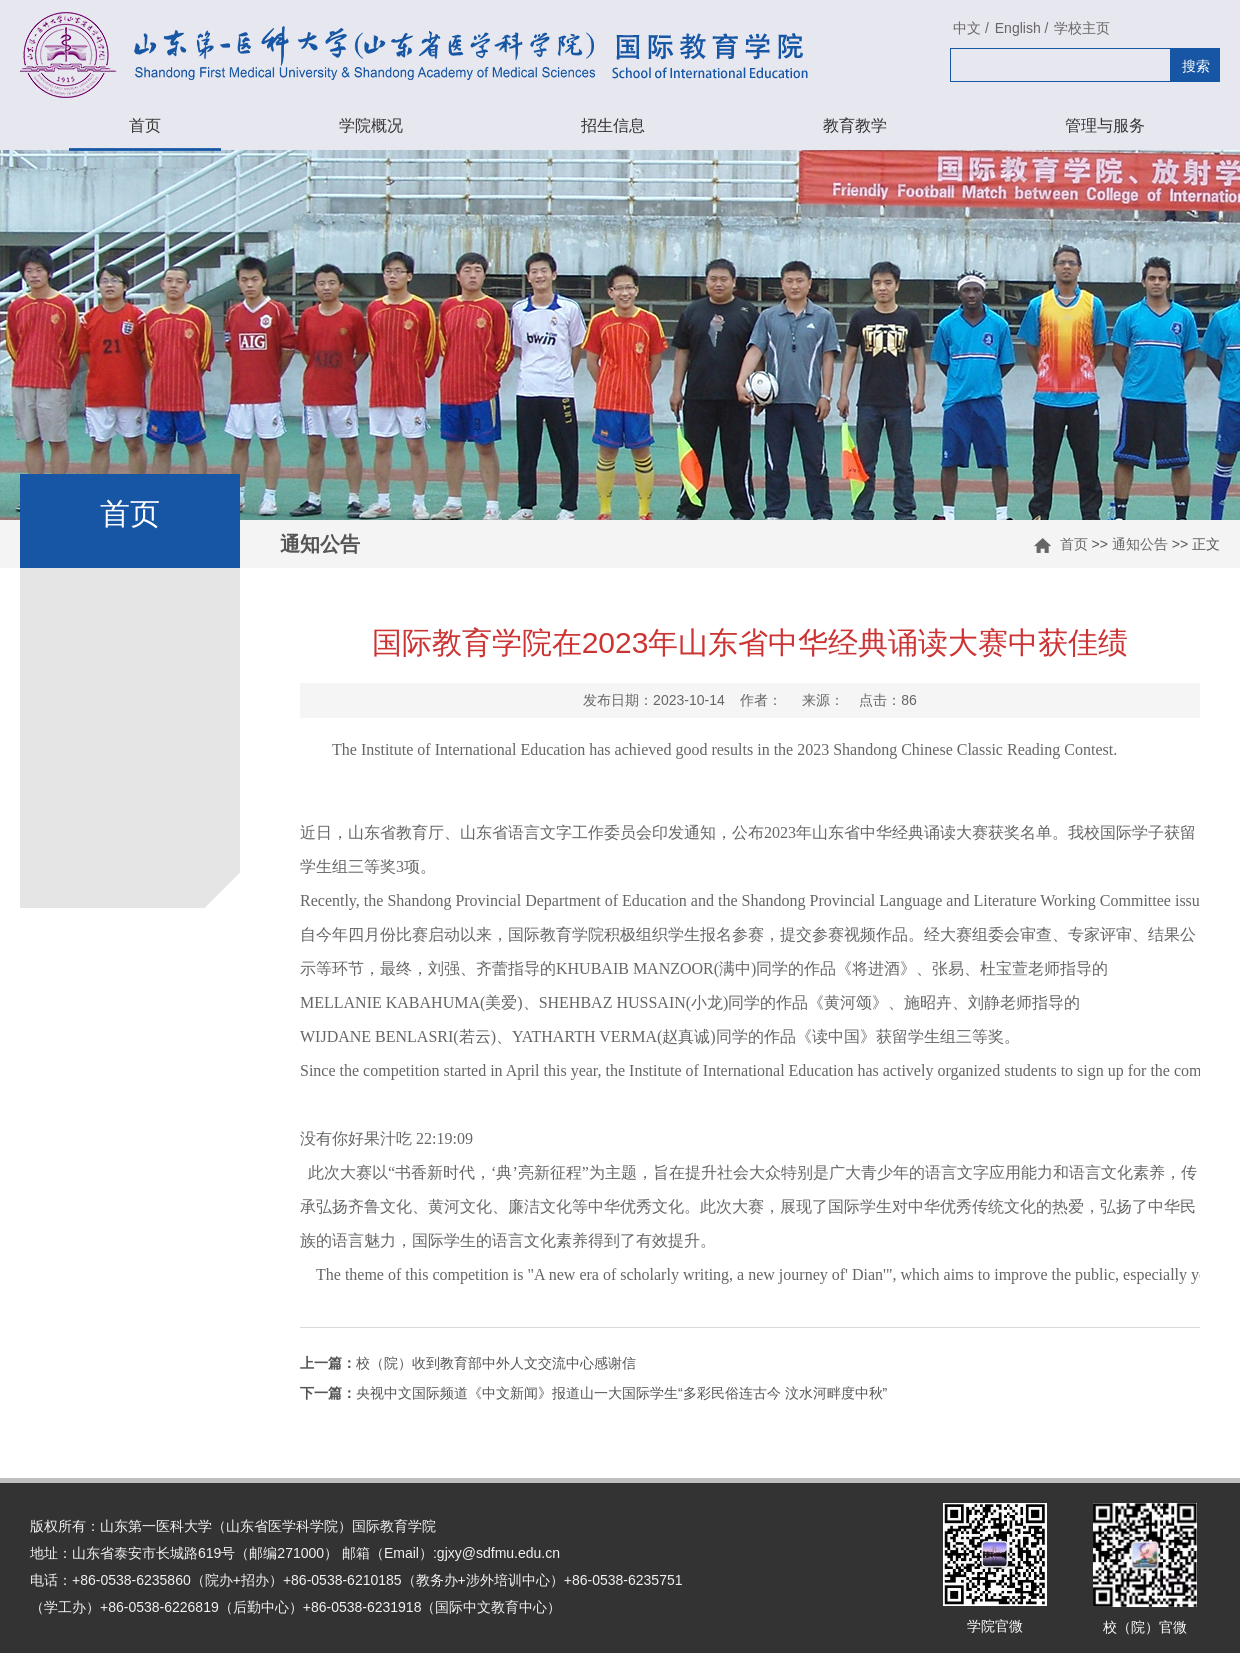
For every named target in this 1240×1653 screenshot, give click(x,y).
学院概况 (371, 125)
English (1018, 28)
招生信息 (613, 125)
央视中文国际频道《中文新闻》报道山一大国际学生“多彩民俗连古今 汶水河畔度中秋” (593, 1393)
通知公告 (1140, 544)
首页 (145, 125)
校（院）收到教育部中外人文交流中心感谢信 (468, 1363)
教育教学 (855, 125)
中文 (967, 28)
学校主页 (1082, 28)
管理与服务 (1105, 125)
